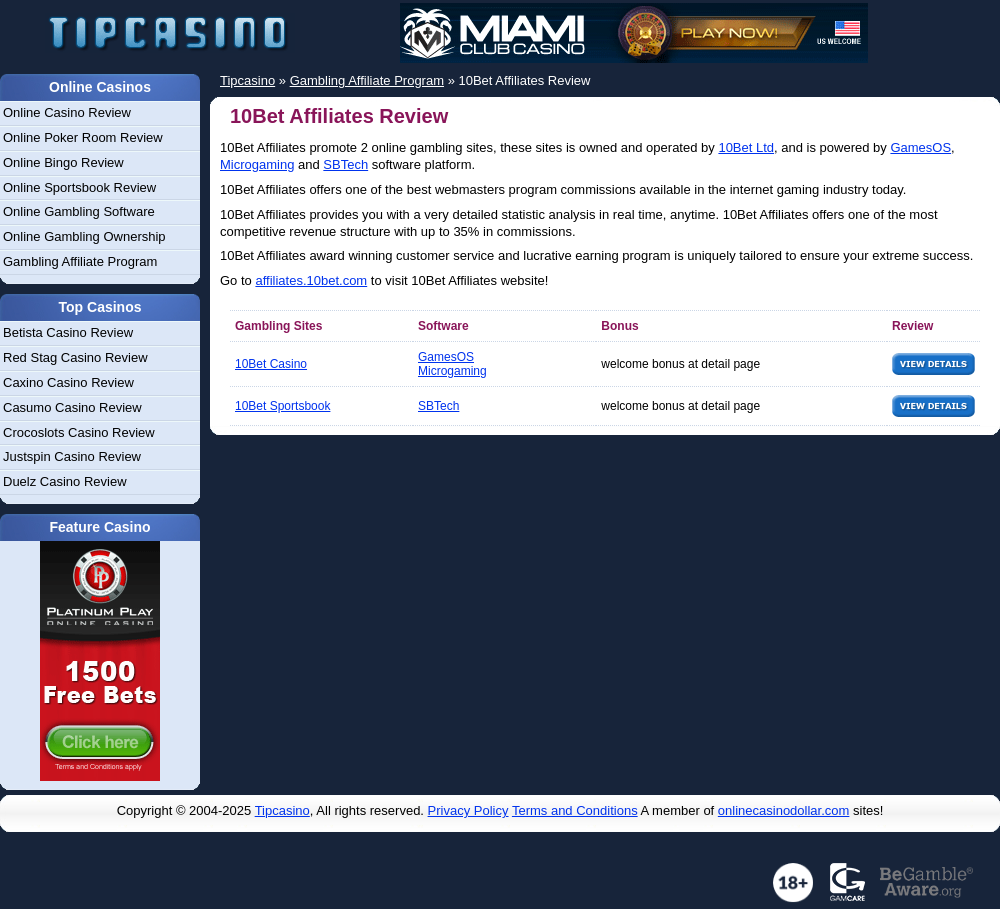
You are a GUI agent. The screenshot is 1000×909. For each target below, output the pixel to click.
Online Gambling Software (79, 211)
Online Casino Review (67, 112)
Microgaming (257, 164)
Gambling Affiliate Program (80, 261)
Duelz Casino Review (65, 481)
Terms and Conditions (575, 810)
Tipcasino (282, 810)
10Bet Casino (271, 364)
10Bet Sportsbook (282, 406)
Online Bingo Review (63, 162)
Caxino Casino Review (68, 382)
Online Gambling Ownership (84, 236)
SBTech (345, 164)
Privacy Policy (468, 810)
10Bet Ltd (746, 147)
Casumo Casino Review (72, 407)
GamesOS (920, 147)
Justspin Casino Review (72, 456)
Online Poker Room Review (83, 137)
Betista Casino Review (68, 332)
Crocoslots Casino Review (79, 432)
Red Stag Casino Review (75, 357)
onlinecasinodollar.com (784, 810)
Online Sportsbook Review (79, 187)
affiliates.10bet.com (311, 280)
